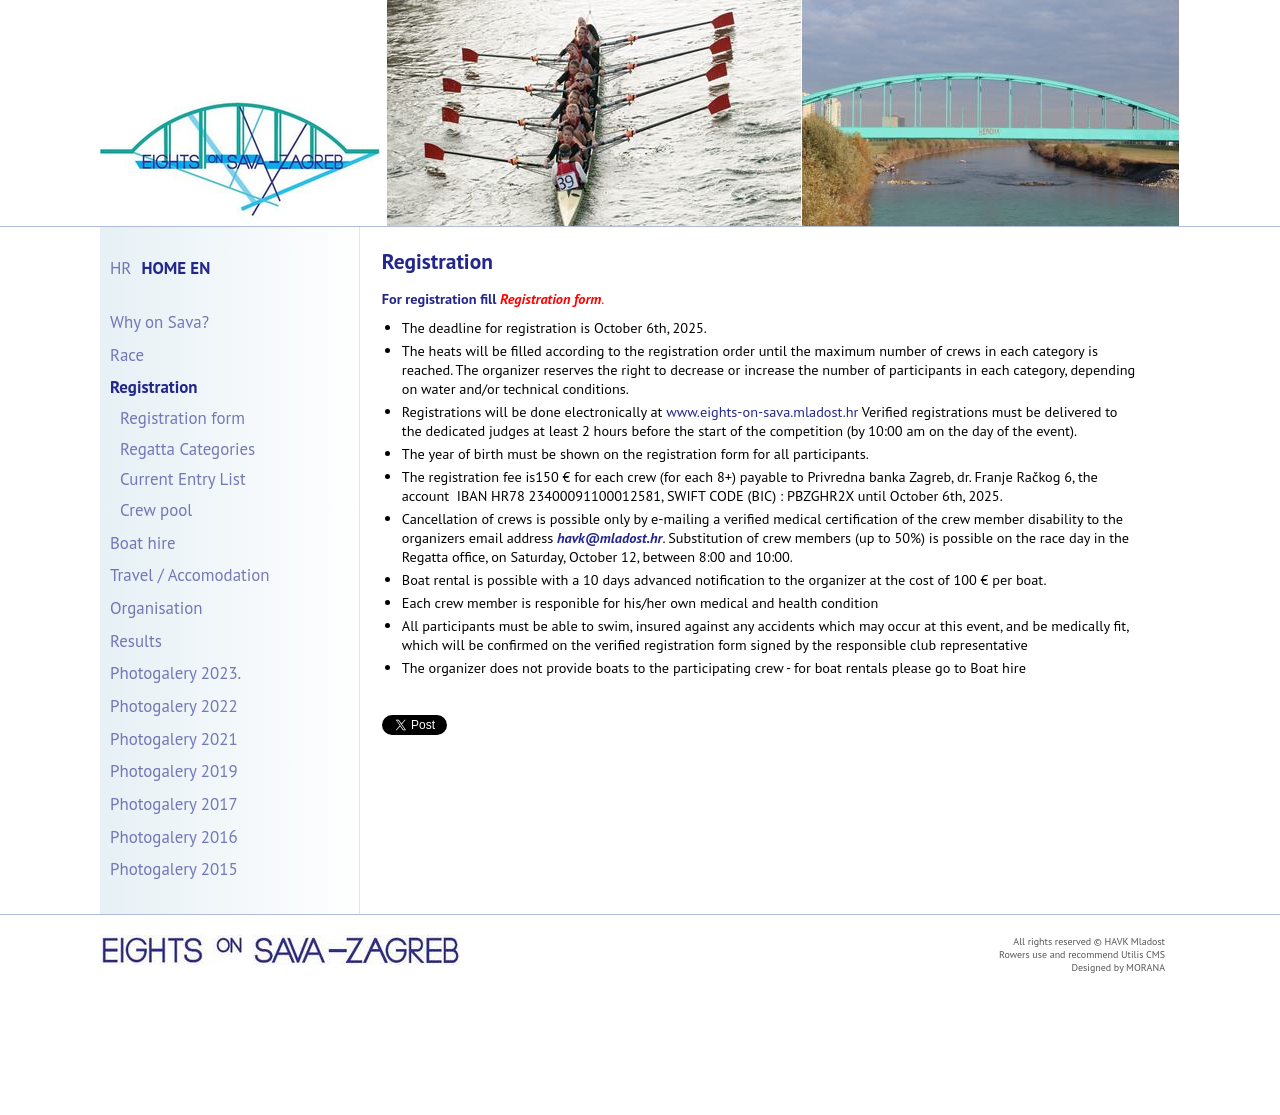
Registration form (182, 418)
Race (127, 355)
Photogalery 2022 (174, 706)
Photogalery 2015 (174, 869)
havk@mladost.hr (610, 537)
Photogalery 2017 (174, 804)
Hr (120, 268)
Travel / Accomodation (190, 575)
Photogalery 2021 (174, 739)
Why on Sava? (159, 322)
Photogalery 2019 (174, 771)
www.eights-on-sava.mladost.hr (762, 411)
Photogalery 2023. (175, 673)
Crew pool (156, 510)
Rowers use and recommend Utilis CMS (1082, 954)
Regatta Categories (187, 449)
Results (136, 641)
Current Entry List (183, 479)
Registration (154, 387)
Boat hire (143, 543)
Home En (175, 268)
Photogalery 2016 (174, 837)
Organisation (156, 608)
